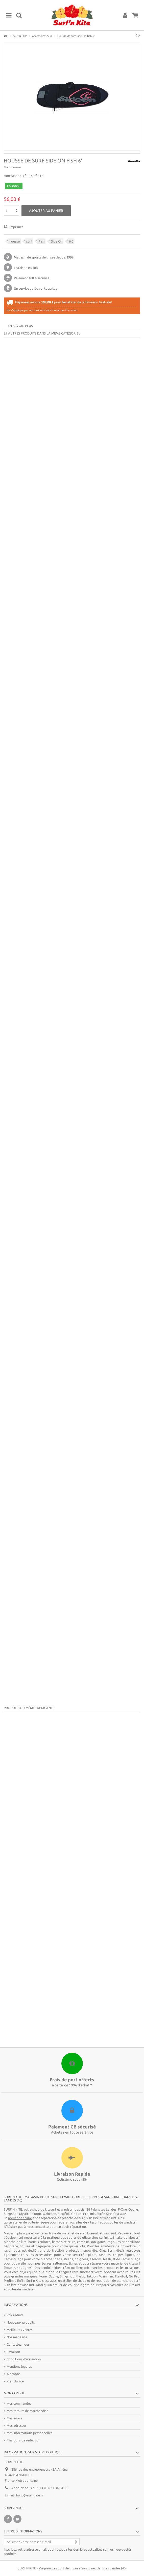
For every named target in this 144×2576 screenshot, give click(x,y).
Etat (6, 167)
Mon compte (14, 2393)
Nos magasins (17, 2337)
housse (14, 241)
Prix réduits (15, 2315)
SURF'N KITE (27, 2568)
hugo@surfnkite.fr (29, 2495)
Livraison (13, 2351)
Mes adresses (17, 2425)
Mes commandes (19, 2403)
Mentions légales (19, 2366)
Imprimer (16, 227)
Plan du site (15, 2381)
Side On (56, 241)
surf (29, 241)
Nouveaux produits (21, 2322)
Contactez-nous (18, 2344)
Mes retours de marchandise (27, 2411)
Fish (41, 241)
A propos (13, 2374)
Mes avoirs (14, 2418)
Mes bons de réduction (23, 2440)
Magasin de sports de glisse (34, 257)
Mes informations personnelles (29, 2433)
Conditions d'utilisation (24, 2359)
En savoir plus (20, 325)
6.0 (71, 241)
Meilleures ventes (20, 2329)
